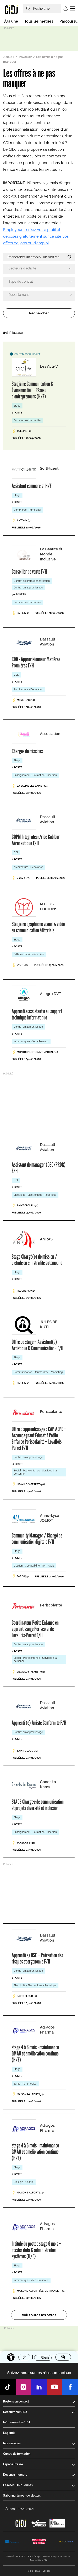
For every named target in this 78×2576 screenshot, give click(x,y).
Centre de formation (16, 2453)
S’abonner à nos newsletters (22, 2495)
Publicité (10, 2557)
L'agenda (9, 2432)
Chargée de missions (27, 751)
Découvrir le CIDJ (15, 2412)
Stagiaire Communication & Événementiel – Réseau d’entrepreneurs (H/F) (32, 390)
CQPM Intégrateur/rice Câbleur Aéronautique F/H (36, 840)
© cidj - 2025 (34, 2571)
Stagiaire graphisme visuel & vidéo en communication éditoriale (38, 927)
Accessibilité (36, 2560)
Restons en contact (16, 2401)
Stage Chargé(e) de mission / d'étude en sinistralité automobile (37, 1259)
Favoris (45, 2357)
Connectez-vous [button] (19, 2509)
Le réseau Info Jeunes (18, 2485)
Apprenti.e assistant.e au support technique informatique (37, 1014)
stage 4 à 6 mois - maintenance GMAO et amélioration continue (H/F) (35, 2053)
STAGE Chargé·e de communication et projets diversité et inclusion (38, 1805)
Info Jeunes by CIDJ (16, 2422)
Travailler (25, 57)
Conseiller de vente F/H (29, 571)
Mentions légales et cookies (56, 2557)
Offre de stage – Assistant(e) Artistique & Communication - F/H (37, 1345)
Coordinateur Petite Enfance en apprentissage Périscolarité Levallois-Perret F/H (35, 1629)
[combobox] (39, 269)
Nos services (12, 2443)
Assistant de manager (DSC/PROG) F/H (39, 1167)
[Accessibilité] (11, 2357)
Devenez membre (15, 2474)
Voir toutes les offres (39, 2315)
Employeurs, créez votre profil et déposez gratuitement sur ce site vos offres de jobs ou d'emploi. (36, 236)
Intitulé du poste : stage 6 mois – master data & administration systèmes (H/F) (36, 2250)
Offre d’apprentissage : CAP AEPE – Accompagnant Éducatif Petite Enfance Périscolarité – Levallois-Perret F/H (39, 1438)
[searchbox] (38, 268)
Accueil (8, 57)
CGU (46, 2560)
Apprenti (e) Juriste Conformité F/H (39, 1722)
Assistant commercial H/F (31, 485)
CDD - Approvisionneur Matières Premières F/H (36, 662)
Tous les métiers (38, 21)
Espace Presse (13, 2464)
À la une (11, 21)
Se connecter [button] (65, 8)
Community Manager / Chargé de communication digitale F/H (37, 1538)
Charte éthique (34, 2557)
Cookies (46, 2571)
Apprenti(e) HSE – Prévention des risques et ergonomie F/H (37, 1958)
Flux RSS (20, 2557)
